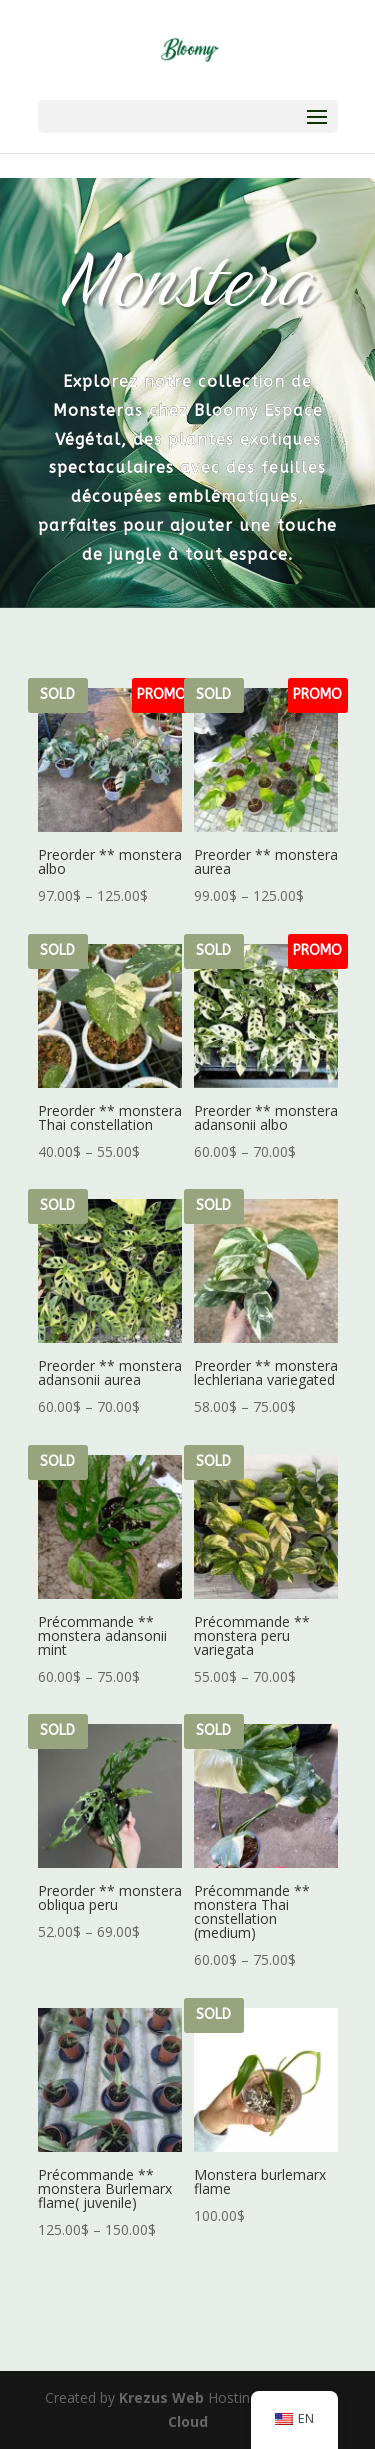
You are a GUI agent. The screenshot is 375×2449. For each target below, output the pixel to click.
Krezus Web (161, 2397)
